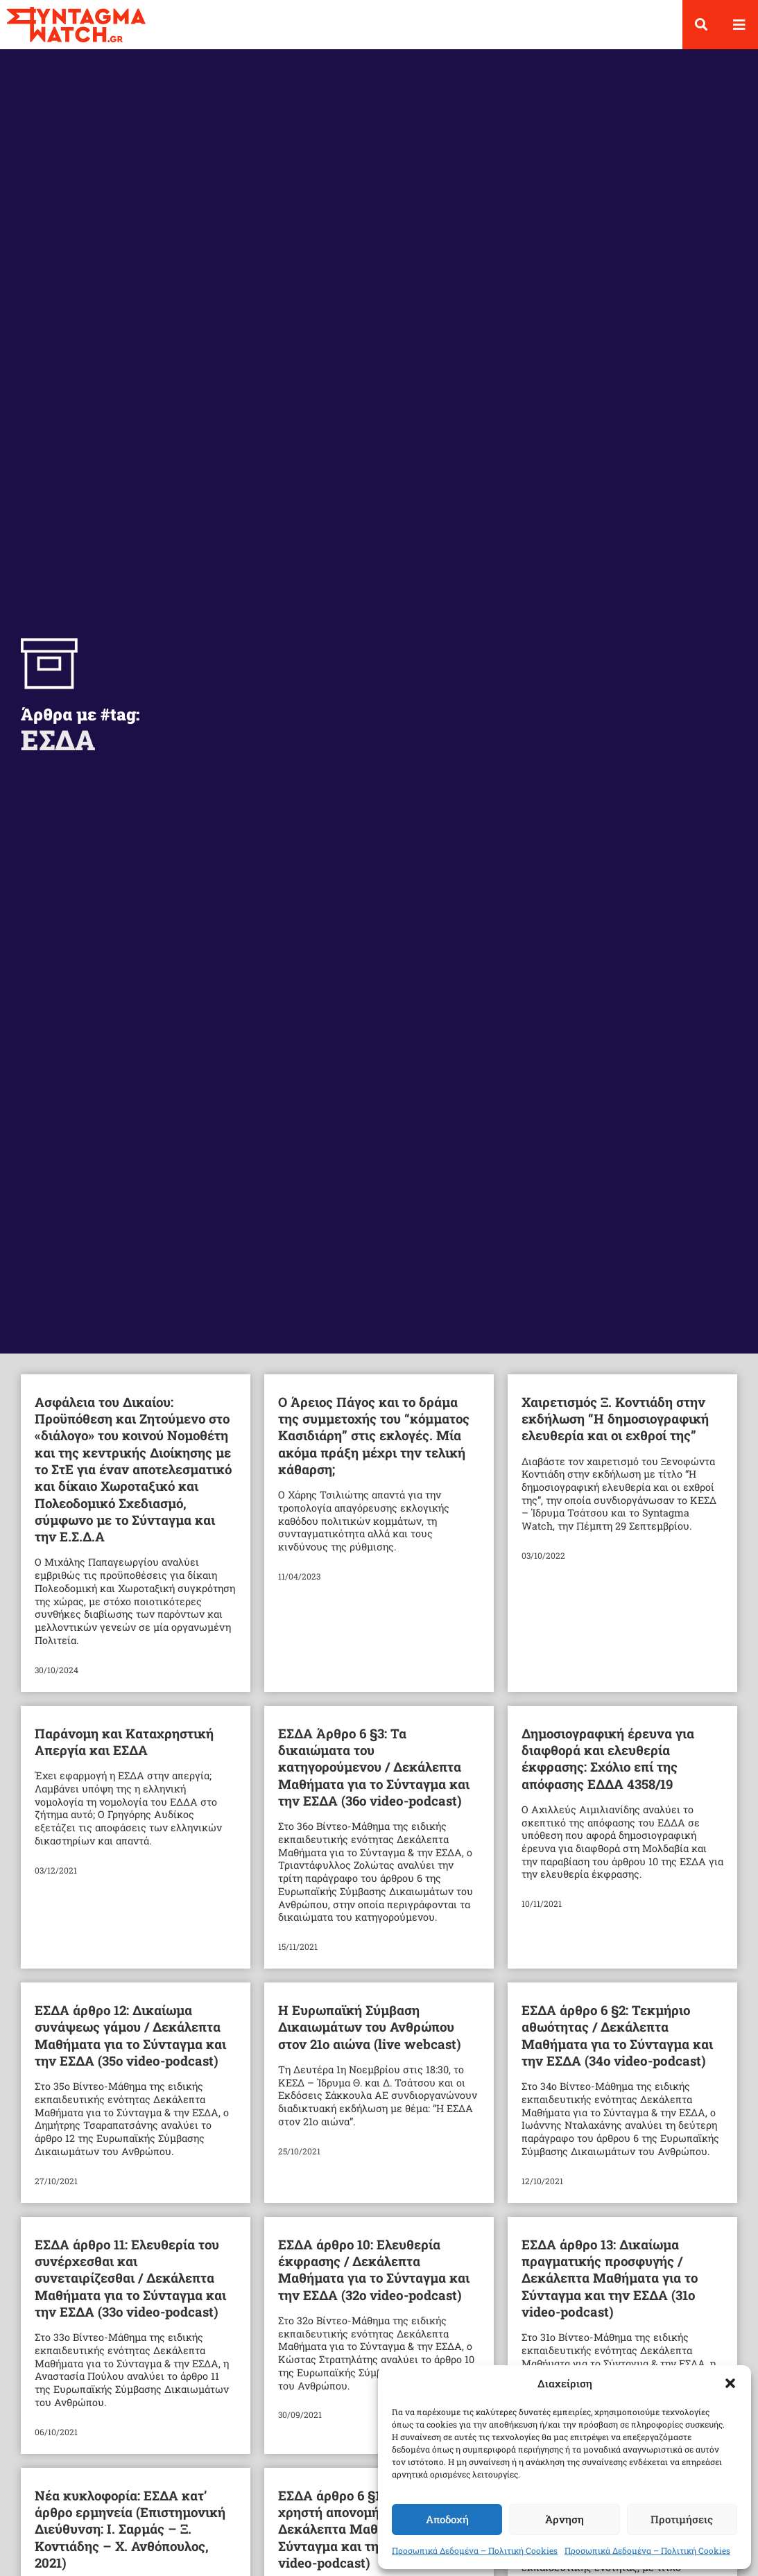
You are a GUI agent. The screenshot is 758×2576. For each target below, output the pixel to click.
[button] (730, 2383)
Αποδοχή (447, 2519)
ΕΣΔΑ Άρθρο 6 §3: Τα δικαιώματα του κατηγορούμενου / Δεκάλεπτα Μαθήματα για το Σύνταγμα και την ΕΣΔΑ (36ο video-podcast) (374, 1778)
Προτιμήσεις (682, 2519)
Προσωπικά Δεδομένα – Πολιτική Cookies (475, 2550)
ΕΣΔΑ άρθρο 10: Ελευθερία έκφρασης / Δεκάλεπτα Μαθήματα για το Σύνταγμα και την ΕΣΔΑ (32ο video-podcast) (374, 2281)
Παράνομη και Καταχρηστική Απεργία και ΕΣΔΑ (124, 1753)
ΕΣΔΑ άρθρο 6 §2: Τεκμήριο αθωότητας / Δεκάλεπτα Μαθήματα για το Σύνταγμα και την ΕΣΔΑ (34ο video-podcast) (617, 2047)
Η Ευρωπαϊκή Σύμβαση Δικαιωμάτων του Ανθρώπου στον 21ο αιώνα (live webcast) (369, 2038)
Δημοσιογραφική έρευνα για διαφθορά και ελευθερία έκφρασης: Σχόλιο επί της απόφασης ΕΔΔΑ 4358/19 (608, 1770)
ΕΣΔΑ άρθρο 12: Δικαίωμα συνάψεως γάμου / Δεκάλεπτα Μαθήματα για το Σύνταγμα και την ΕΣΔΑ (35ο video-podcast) (130, 2047)
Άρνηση (564, 2519)
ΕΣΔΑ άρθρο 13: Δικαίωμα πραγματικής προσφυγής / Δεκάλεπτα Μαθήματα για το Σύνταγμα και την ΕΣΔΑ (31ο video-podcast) (610, 2289)
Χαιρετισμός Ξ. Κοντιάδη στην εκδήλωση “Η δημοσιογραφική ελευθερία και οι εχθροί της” (615, 1429)
